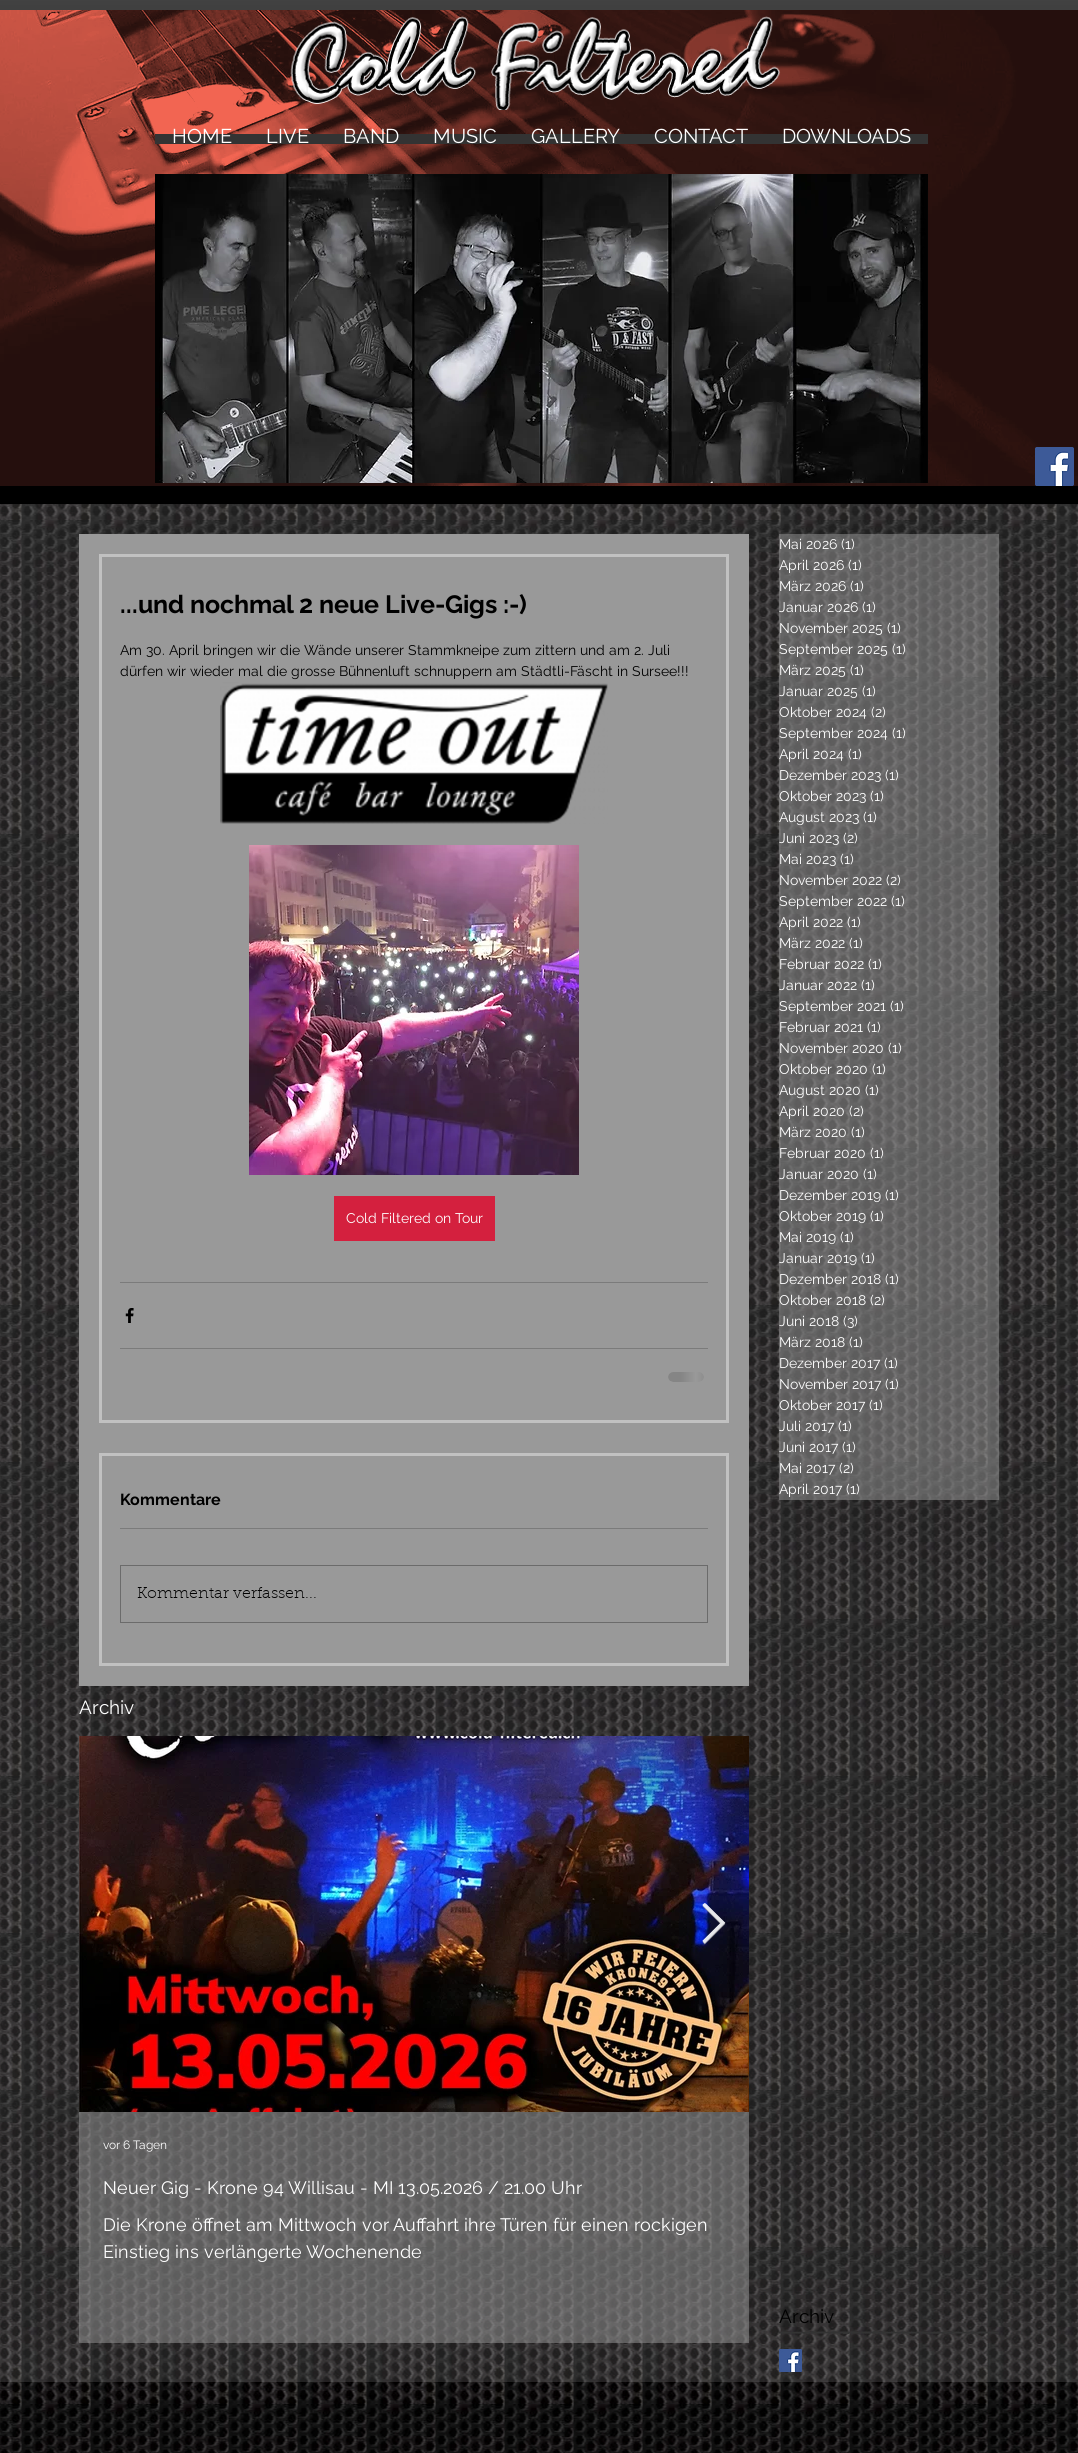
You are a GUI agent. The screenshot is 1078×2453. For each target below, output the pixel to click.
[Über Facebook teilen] (129, 1315)
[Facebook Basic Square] (790, 2360)
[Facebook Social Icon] (1054, 466)
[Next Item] (713, 1924)
